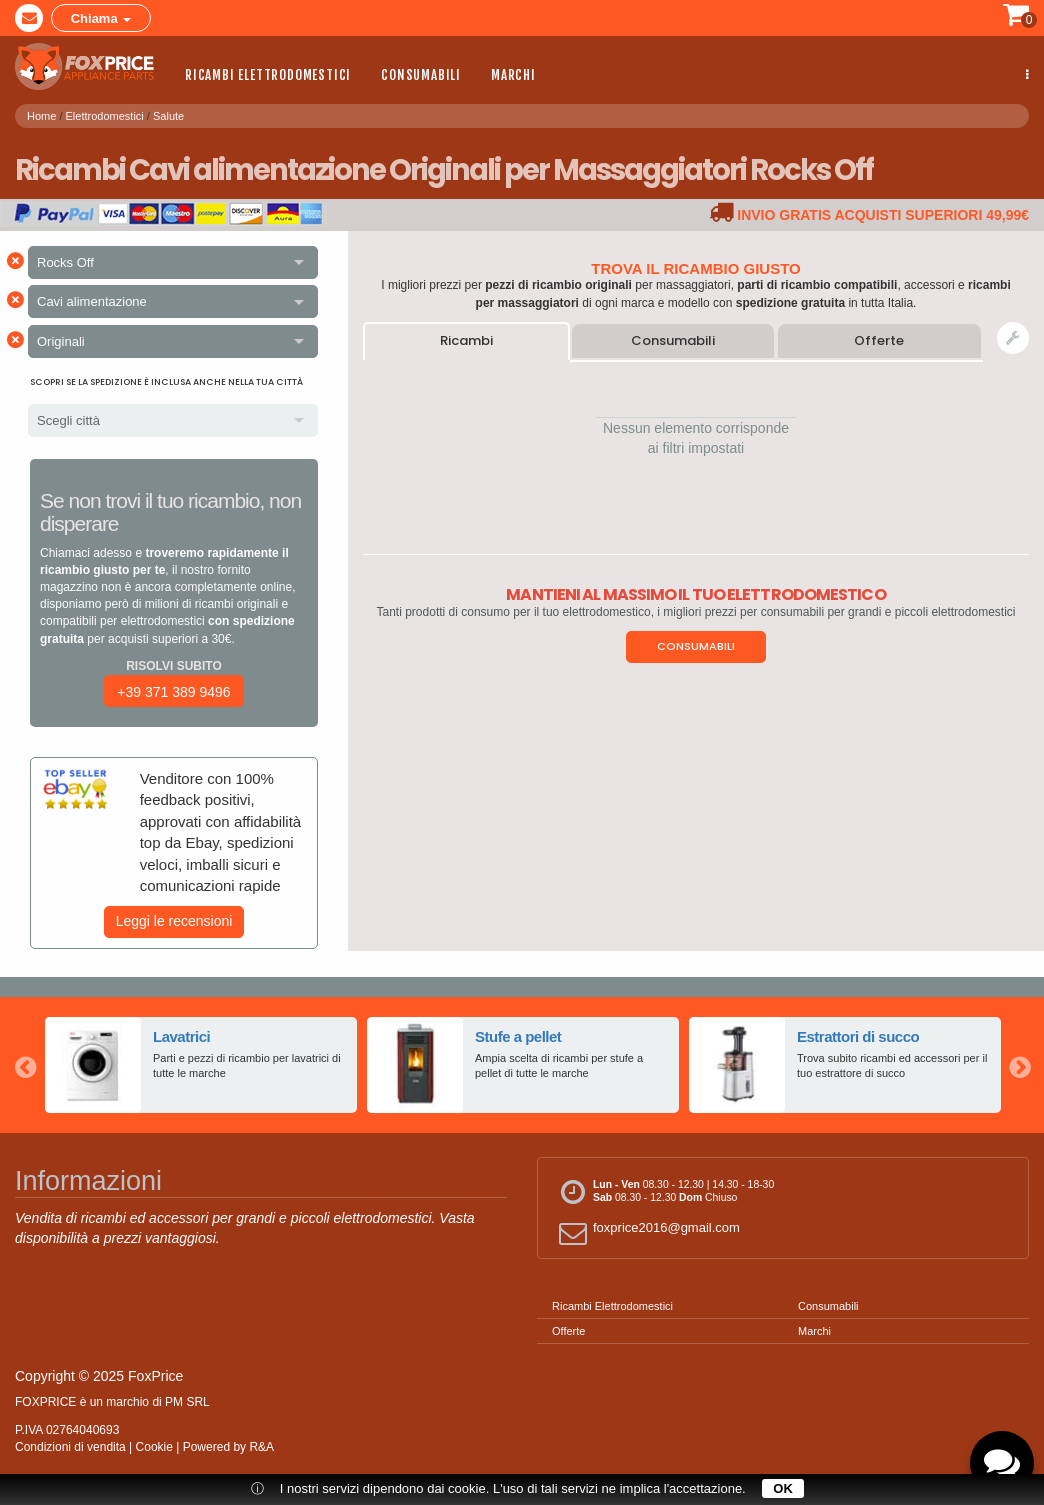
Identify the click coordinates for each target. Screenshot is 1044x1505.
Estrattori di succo (858, 1036)
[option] (201, 1065)
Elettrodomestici (105, 114)
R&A (261, 1447)
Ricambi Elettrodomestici (268, 75)
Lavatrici (181, 1036)
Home (41, 114)
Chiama (101, 18)
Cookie (154, 1447)
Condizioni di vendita (70, 1447)
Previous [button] (25, 1065)
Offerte (879, 340)
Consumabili (421, 75)
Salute (168, 114)
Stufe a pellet (518, 1036)
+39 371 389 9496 (173, 692)
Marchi (513, 75)
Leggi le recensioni (174, 921)
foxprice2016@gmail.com (646, 1232)
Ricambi (466, 340)
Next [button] (1019, 1065)
